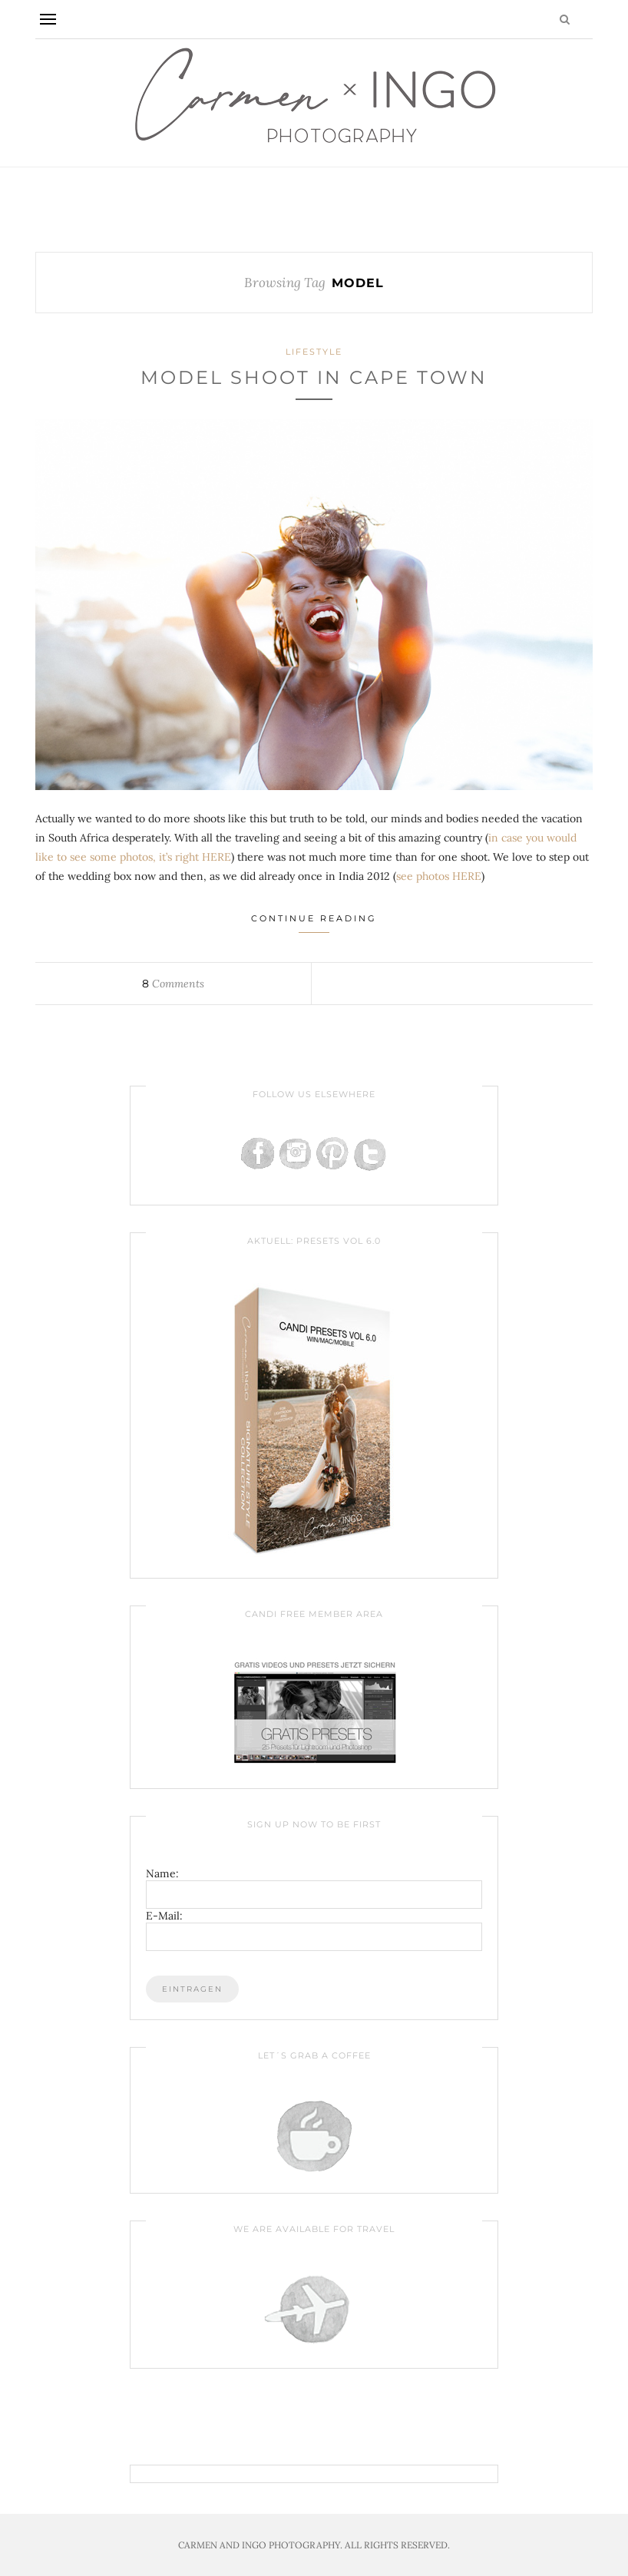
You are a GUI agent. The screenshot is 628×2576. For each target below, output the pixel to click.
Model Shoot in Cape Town (314, 377)
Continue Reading (314, 923)
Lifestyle (314, 351)
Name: (162, 1873)
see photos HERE (438, 876)
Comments (173, 983)
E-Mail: (164, 1916)
